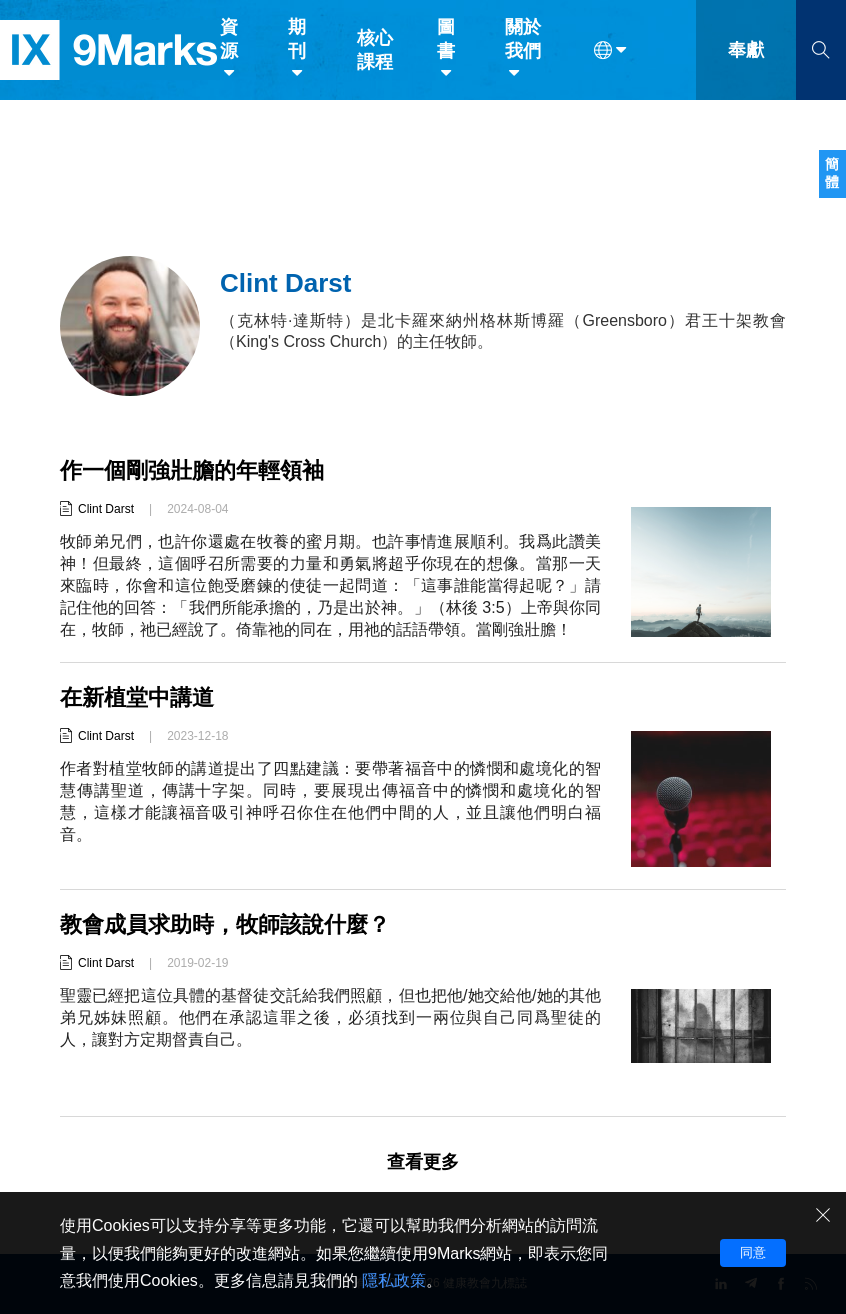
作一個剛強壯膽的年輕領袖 (192, 470)
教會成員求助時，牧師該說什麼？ (225, 924)
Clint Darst (106, 509)
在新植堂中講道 (137, 697)
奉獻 (746, 58)
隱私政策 (394, 1280)
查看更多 (423, 1162)
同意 (753, 1252)
